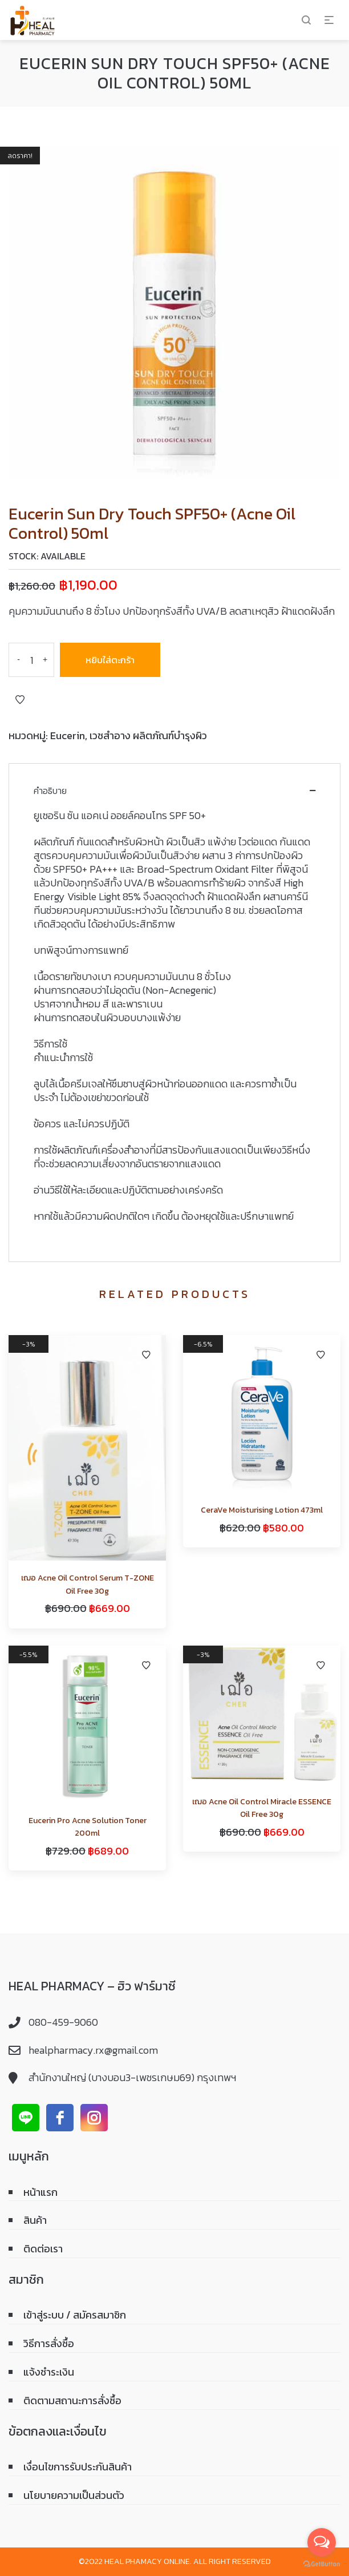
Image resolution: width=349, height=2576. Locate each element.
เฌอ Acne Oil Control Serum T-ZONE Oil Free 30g (87, 1584)
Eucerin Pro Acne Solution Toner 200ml (88, 1827)
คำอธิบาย (50, 790)
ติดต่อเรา (43, 2248)
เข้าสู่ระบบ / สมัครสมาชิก (74, 2315)
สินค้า (35, 2220)
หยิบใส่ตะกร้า (110, 660)
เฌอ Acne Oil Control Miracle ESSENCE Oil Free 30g (261, 1808)
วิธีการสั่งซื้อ (48, 2343)
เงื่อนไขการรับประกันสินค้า (77, 2466)
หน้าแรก (40, 2192)
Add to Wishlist (20, 700)
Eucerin (67, 735)
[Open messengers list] (321, 2542)
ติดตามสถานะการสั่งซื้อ (72, 2400)
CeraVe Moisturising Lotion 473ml (262, 1510)
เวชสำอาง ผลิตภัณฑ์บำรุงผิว (148, 735)
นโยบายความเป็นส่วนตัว (73, 2495)
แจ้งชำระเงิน (48, 2372)
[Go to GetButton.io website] (321, 2564)
